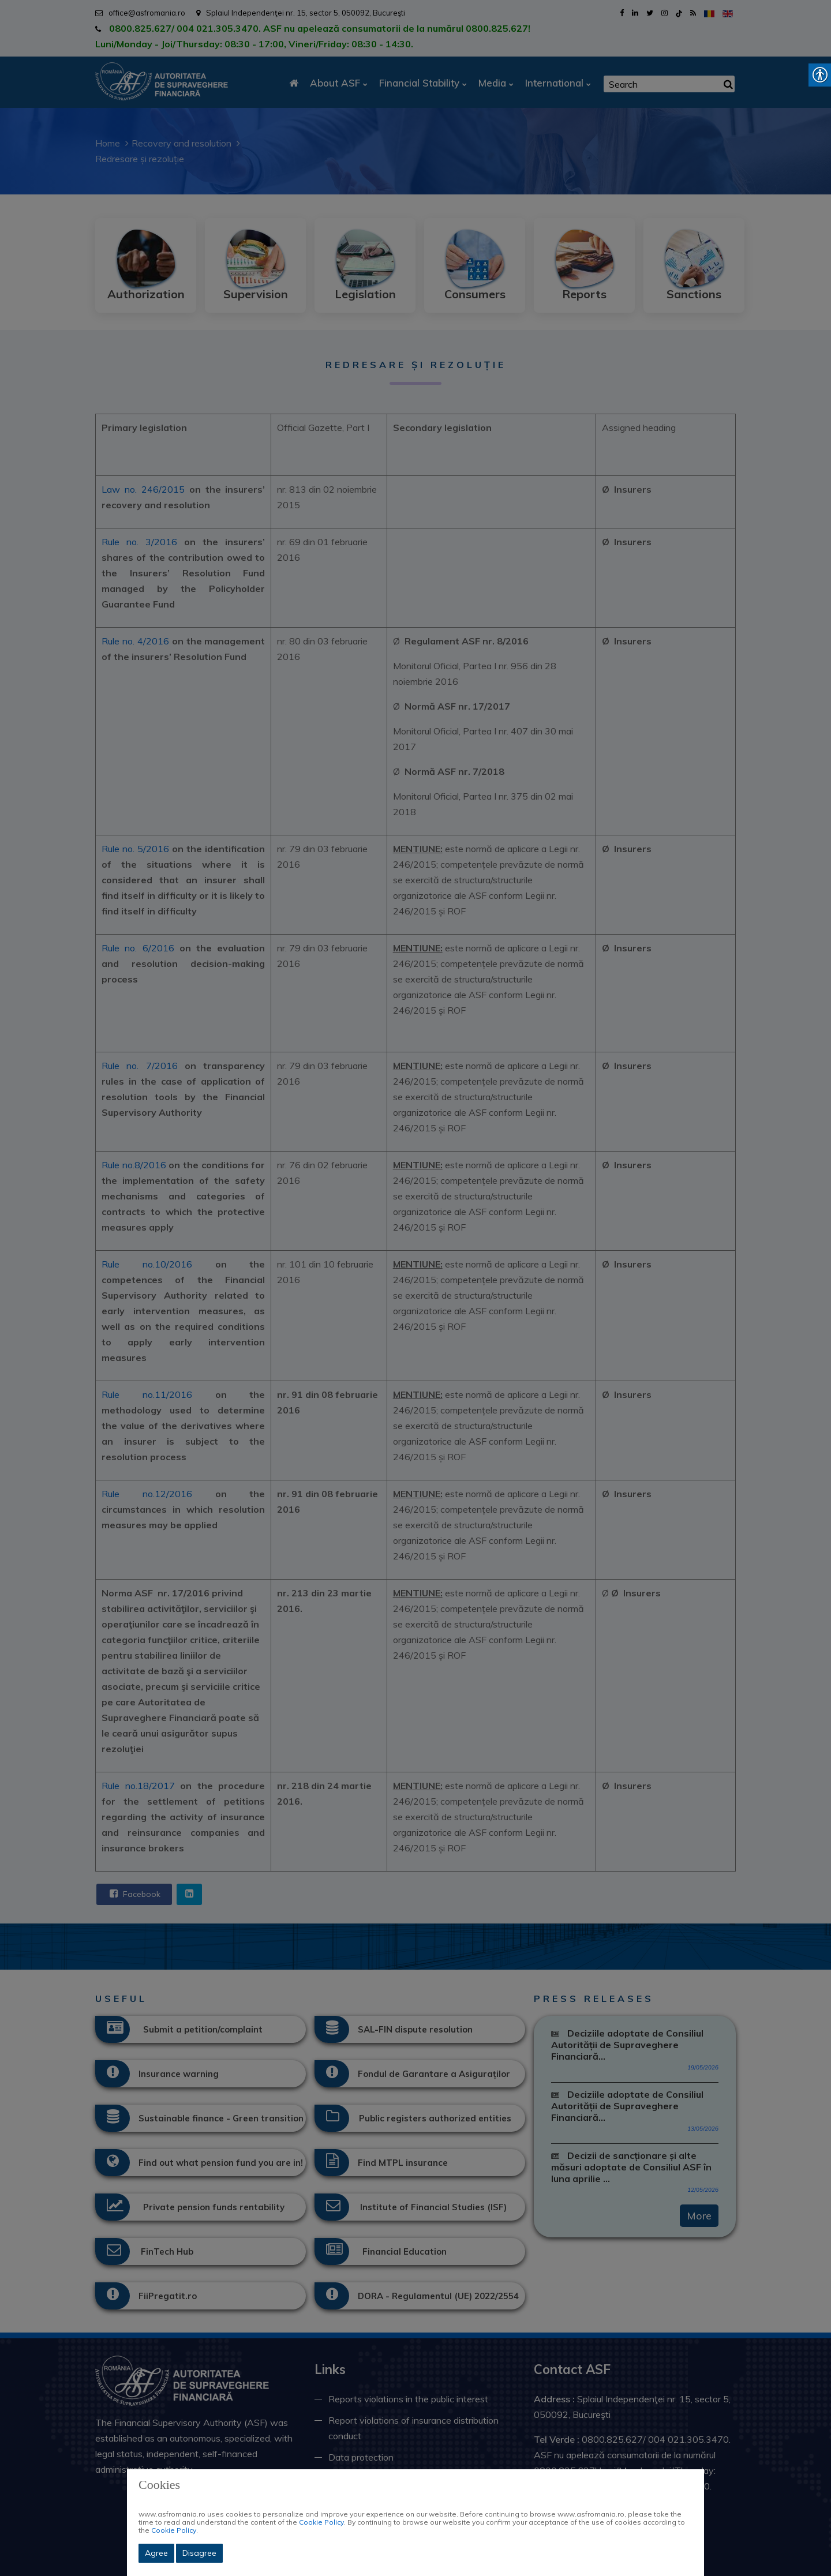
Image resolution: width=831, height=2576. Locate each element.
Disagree (199, 2553)
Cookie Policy (321, 2522)
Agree (156, 2553)
